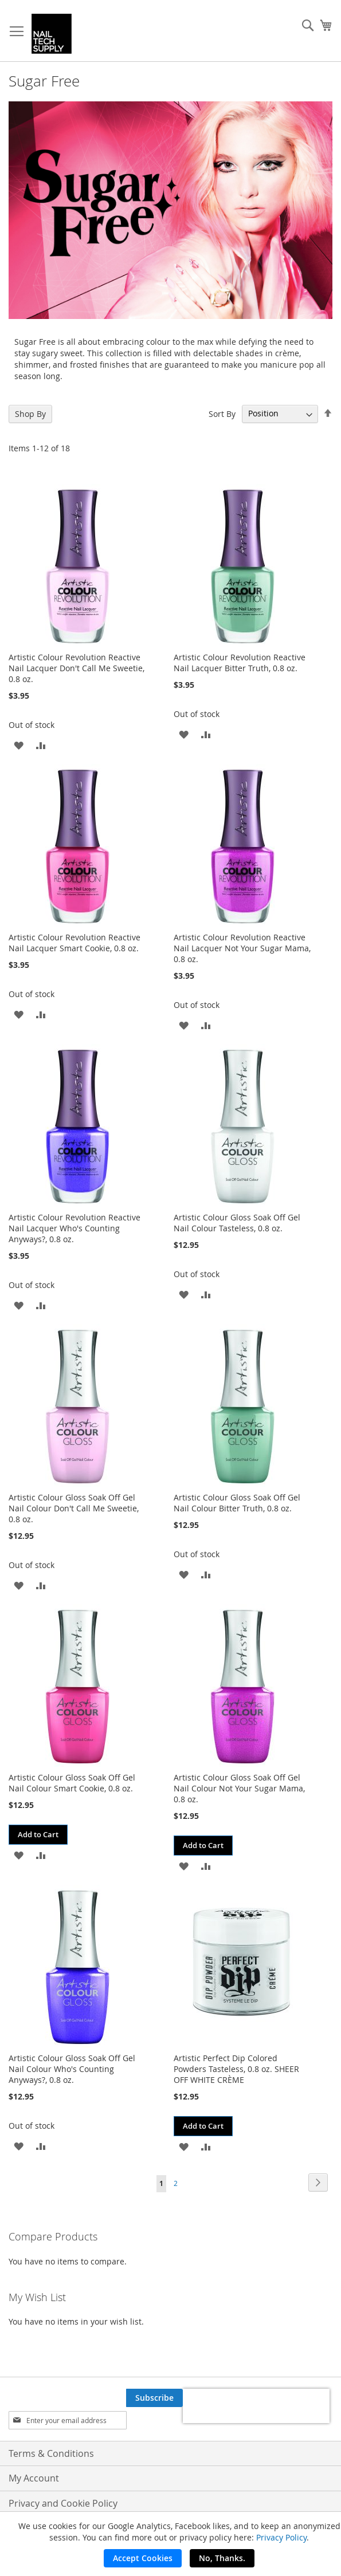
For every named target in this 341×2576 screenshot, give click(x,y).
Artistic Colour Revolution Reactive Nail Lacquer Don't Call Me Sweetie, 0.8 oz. (76, 668)
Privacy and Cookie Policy (63, 2503)
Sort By (222, 413)
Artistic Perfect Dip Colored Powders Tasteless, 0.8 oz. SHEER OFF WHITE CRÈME (236, 2069)
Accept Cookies (143, 2558)
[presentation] (256, 2406)
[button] (19, 745)
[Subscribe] (154, 2398)
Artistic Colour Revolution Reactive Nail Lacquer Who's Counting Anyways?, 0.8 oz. (74, 1228)
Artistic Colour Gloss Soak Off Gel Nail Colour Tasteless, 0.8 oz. (237, 1223)
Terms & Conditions (51, 2453)
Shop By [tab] (30, 413)
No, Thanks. (222, 2558)
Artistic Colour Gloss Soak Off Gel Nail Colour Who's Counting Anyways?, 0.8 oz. (72, 2069)
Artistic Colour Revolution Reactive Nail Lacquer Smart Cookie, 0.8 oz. (74, 943)
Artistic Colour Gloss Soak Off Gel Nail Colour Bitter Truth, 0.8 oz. (237, 1503)
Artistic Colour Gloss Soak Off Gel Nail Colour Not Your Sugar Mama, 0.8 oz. (239, 1788)
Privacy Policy (281, 2537)
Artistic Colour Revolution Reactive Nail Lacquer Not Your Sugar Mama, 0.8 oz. (242, 948)
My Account (34, 2478)
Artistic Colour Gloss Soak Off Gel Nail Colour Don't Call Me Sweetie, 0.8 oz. (74, 1508)
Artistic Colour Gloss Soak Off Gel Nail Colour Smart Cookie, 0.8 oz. (72, 1783)
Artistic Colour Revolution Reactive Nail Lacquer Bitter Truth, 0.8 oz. (239, 662)
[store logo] (52, 34)
